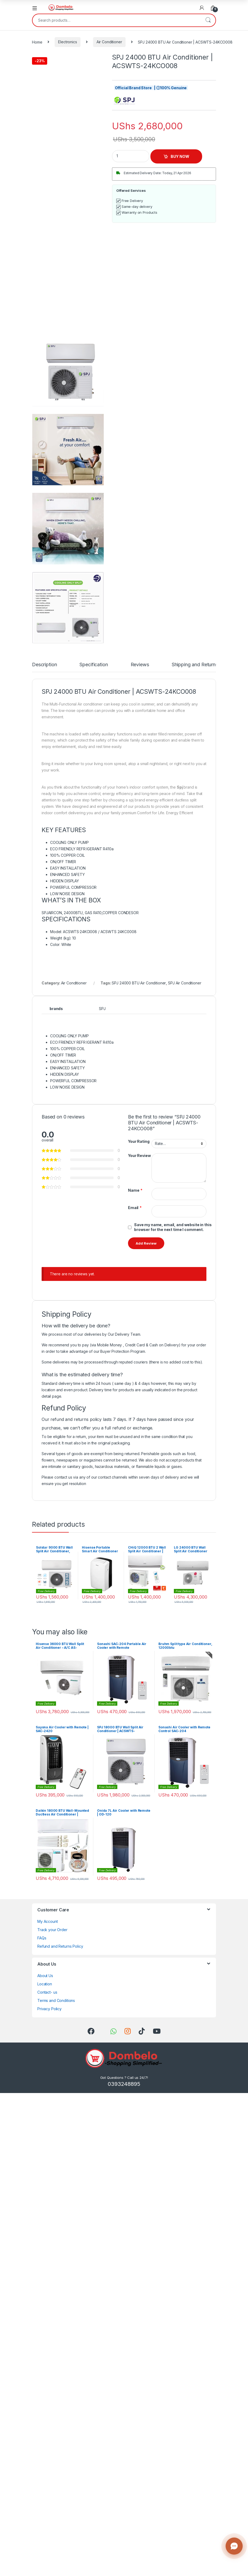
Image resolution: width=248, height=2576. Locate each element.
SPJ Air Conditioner (184, 983)
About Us (45, 1975)
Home (37, 42)
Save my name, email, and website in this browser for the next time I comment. (172, 1227)
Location (44, 1984)
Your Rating (138, 1141)
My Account (47, 1921)
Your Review (139, 1155)
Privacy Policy (49, 2008)
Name (135, 1190)
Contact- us (47, 1992)
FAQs (41, 1938)
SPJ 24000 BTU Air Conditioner (139, 983)
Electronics (67, 42)
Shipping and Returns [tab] (195, 664)
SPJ (102, 1008)
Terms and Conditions (56, 2000)
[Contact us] (234, 2546)
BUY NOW (180, 156)
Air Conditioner (109, 42)
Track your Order (52, 1929)
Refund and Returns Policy (60, 1946)
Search (208, 20)
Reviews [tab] (140, 664)
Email (135, 1207)
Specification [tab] (93, 664)
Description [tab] (44, 664)
